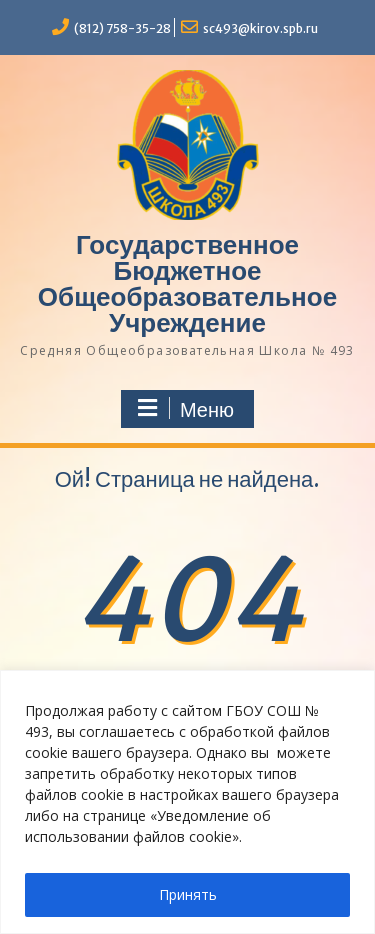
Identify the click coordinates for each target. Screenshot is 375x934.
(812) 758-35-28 (122, 28)
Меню (185, 409)
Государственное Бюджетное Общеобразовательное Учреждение (187, 283)
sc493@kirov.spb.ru (260, 28)
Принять (188, 894)
